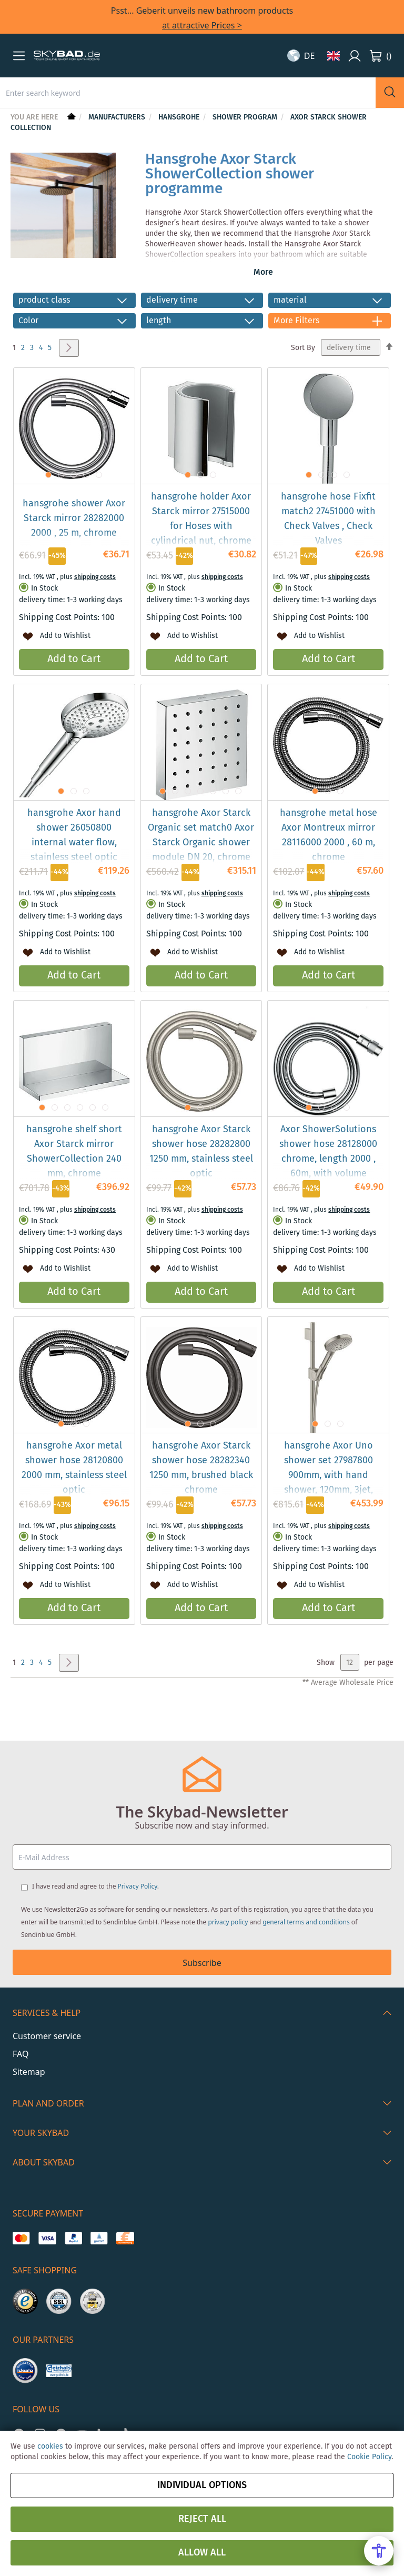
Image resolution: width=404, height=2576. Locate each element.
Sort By (303, 348)
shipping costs (95, 577)
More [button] (263, 272)
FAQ (20, 2054)
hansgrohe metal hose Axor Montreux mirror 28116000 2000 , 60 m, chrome (328, 835)
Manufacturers (117, 117)
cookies (50, 2446)
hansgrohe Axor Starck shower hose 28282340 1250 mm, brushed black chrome (201, 1468)
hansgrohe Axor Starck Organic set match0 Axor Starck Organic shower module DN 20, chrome (201, 835)
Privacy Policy (137, 1886)
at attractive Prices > (202, 25)
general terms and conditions (306, 1922)
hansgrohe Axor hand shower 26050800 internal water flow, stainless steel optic (74, 835)
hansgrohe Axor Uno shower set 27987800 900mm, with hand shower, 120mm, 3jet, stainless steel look (328, 1475)
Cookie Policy (369, 2457)
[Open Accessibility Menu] (378, 2550)
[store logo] (67, 56)
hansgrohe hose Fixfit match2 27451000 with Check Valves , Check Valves (328, 519)
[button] (19, 56)
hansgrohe (179, 117)
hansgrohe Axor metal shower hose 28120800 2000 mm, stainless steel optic (74, 1468)
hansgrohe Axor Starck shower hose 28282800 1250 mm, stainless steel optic (201, 1151)
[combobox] (188, 92)
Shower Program (246, 117)
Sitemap (29, 2072)
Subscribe (202, 1963)
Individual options (202, 2485)
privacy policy (228, 1922)
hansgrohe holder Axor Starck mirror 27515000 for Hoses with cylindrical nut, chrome (201, 519)
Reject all (202, 2519)
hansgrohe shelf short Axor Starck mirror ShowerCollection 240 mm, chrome (74, 1151)
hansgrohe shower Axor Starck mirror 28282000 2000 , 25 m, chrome (74, 518)
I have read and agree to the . (95, 1886)
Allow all (202, 2552)
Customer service (47, 2036)
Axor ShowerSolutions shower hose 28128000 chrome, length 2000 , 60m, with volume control (328, 1159)
